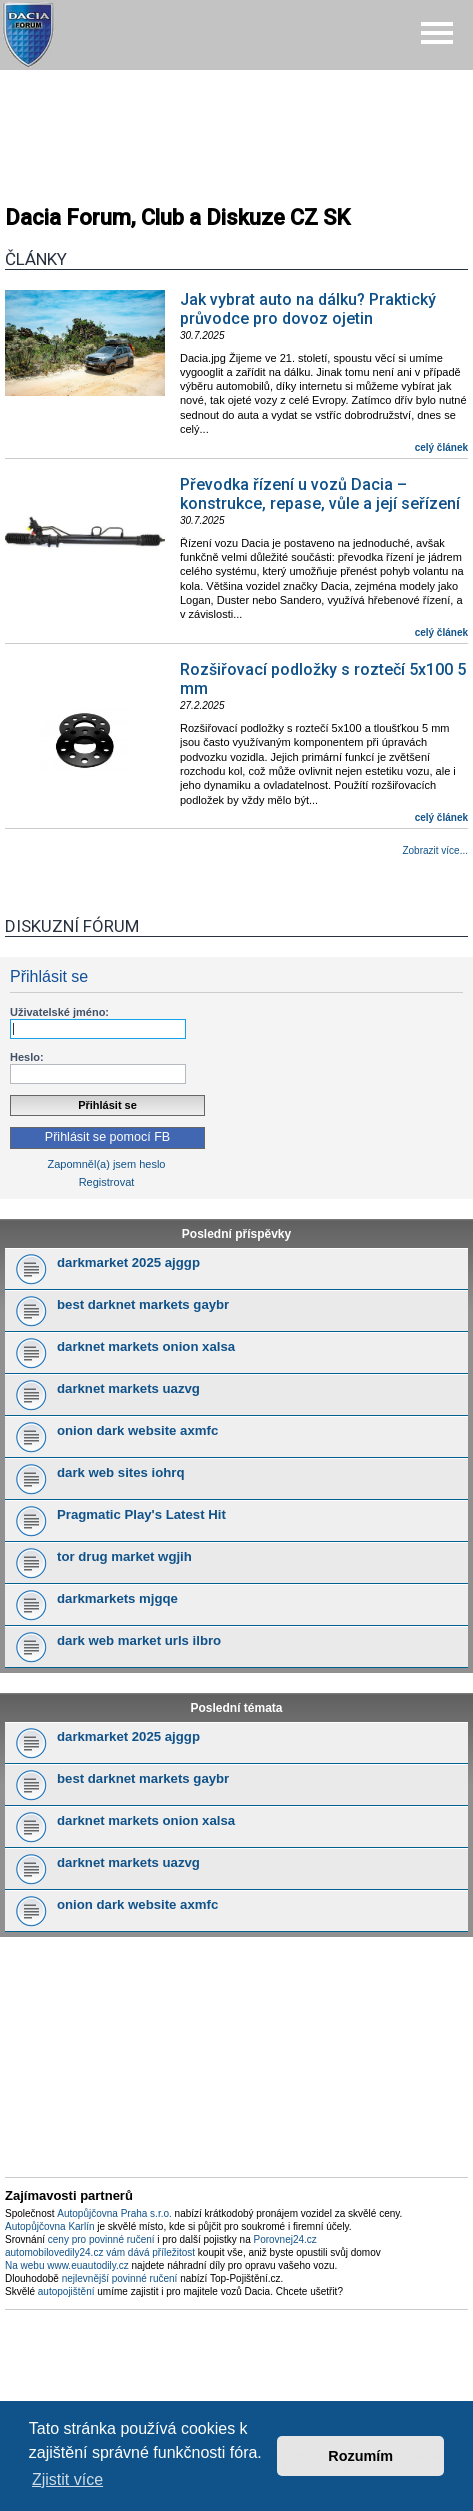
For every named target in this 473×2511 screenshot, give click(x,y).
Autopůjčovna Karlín (50, 2226)
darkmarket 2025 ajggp (128, 1262)
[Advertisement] (237, 130)
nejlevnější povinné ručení (120, 2278)
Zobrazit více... (435, 850)
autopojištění (66, 2291)
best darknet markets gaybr (143, 1304)
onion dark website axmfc (137, 1430)
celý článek (441, 447)
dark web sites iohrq (121, 1472)
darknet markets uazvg (128, 1388)
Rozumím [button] (360, 2456)
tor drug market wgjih (124, 1556)
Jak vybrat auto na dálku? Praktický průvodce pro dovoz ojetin (308, 309)
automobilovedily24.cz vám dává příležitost (100, 2252)
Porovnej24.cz (284, 2239)
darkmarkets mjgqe (117, 1598)
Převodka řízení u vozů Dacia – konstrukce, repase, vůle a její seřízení (320, 494)
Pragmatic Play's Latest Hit (141, 1514)
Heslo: (27, 1057)
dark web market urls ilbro (139, 1640)
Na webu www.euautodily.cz (67, 2265)
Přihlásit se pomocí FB (107, 1137)
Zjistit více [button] (67, 2479)
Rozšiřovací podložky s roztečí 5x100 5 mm (323, 679)
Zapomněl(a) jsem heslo (107, 1164)
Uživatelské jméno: (59, 1012)
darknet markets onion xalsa (146, 1346)
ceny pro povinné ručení (101, 2239)
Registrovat (107, 1182)
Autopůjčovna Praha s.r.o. (114, 2213)
